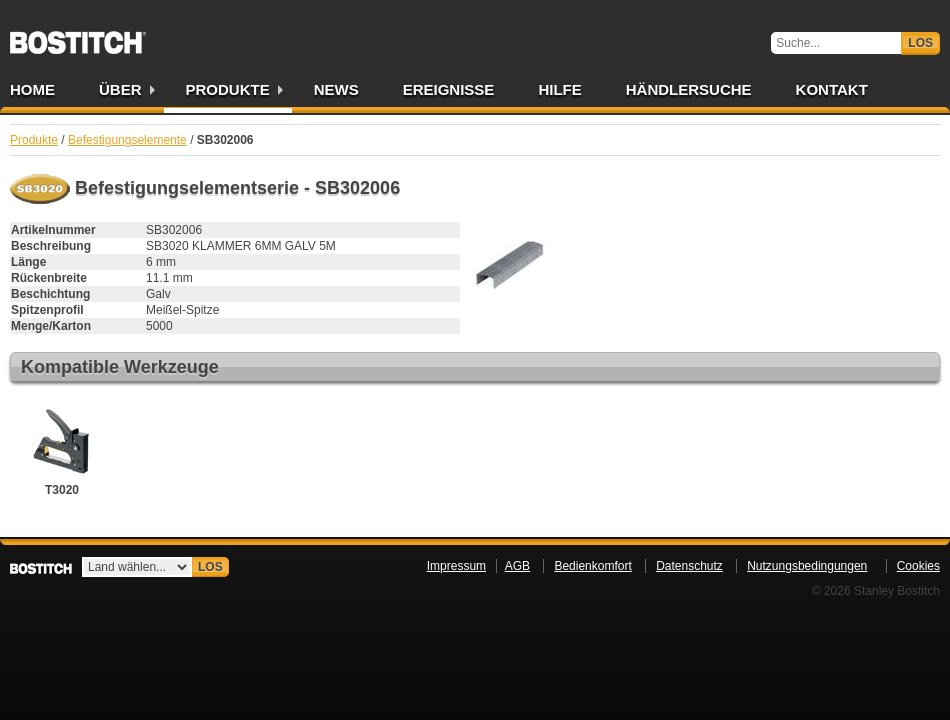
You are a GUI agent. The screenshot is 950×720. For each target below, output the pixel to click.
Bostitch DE (78, 36)
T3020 (62, 449)
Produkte (228, 89)
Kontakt (832, 89)
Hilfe (559, 89)
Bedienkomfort (592, 566)
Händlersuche (689, 89)
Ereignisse (449, 89)
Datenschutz (689, 566)
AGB (517, 566)
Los (920, 43)
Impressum (456, 566)
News (336, 89)
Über (120, 89)
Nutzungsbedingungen (807, 566)
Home (32, 89)
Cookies (918, 566)
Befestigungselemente (127, 140)
